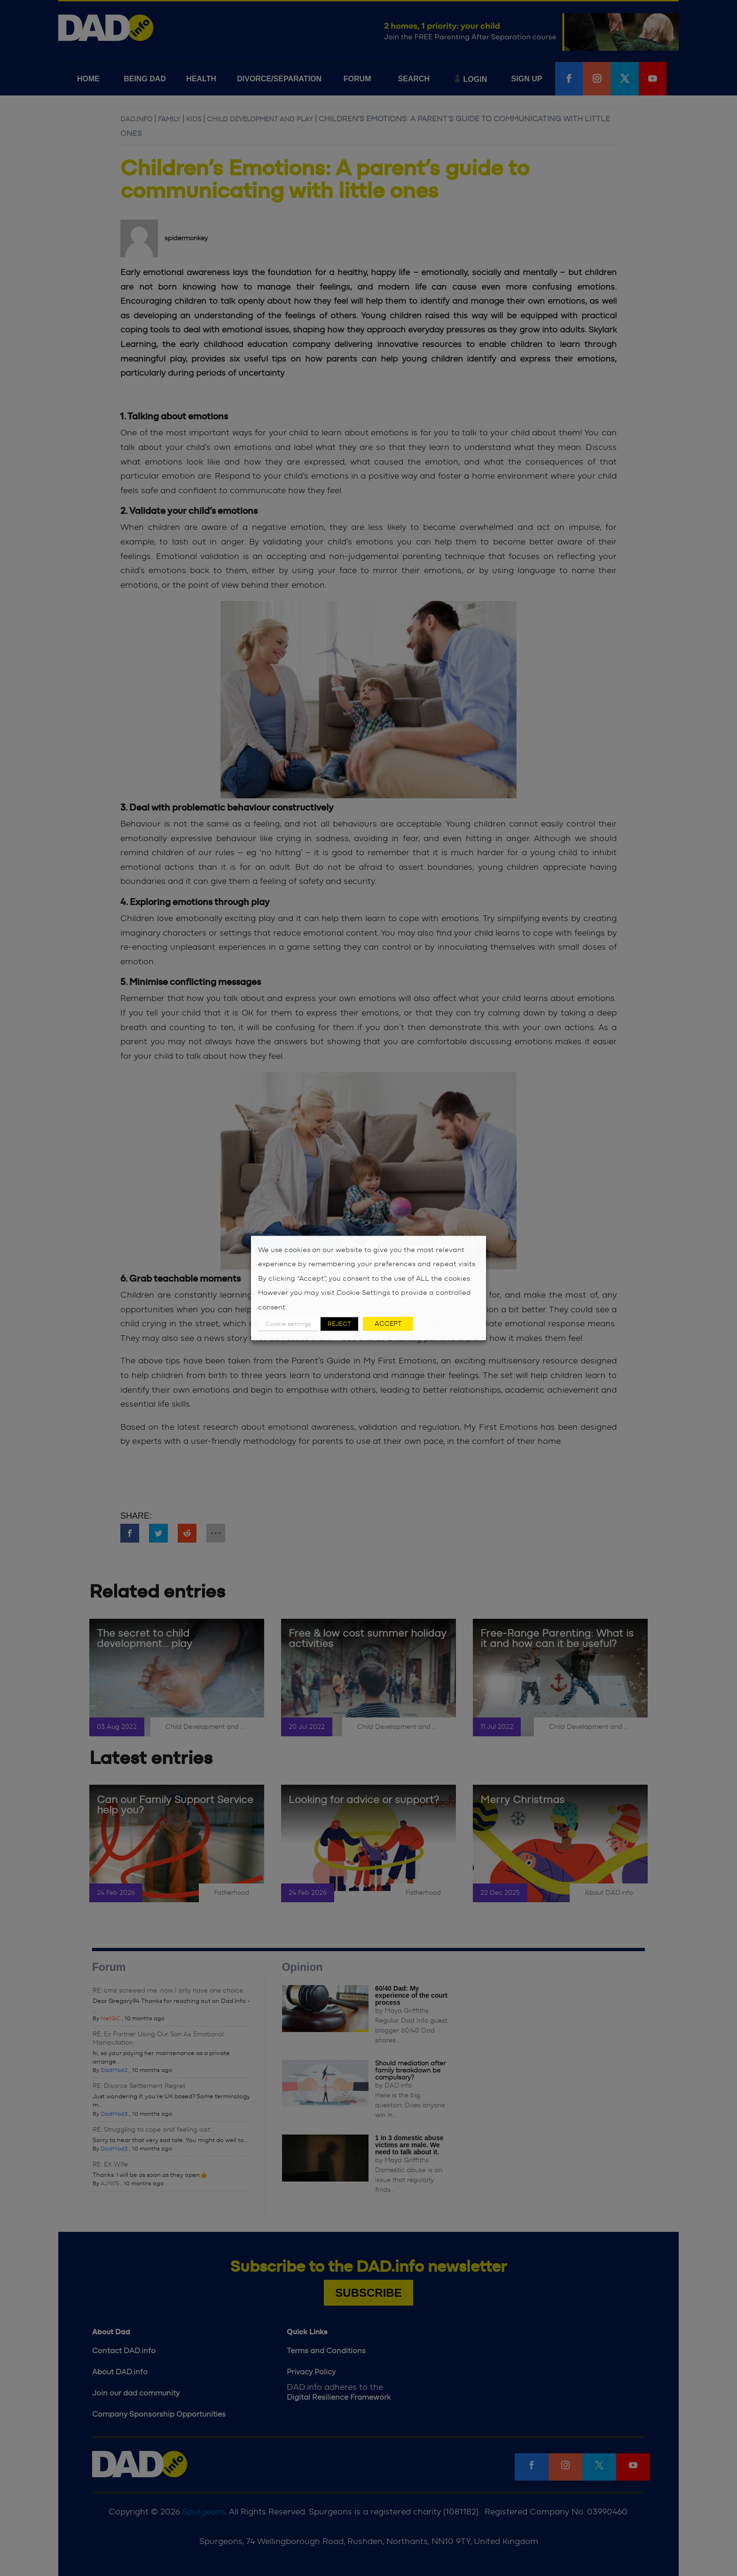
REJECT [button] (339, 1324)
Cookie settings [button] (288, 1324)
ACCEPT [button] (388, 1324)
